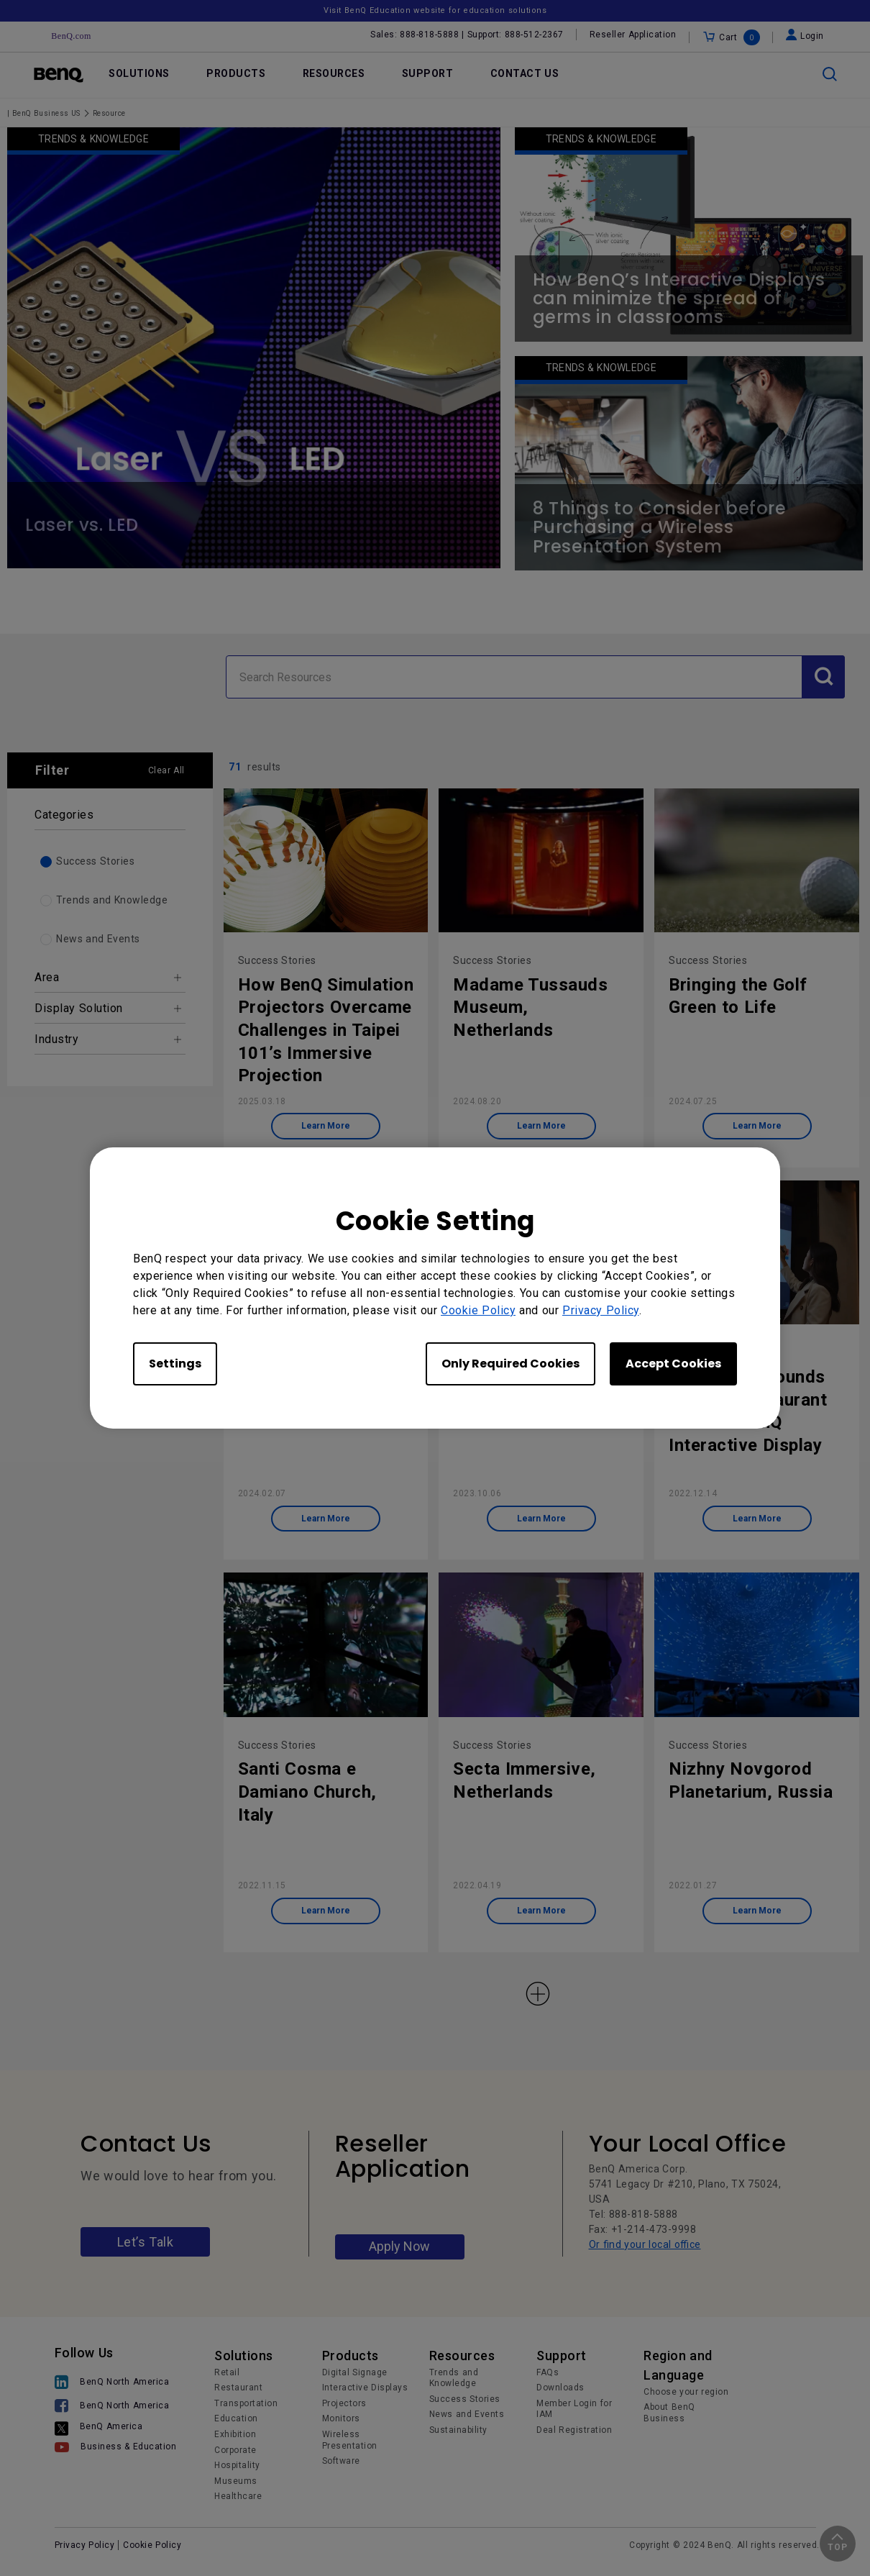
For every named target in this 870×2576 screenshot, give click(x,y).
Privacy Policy (600, 1310)
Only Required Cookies (510, 1363)
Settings (175, 1363)
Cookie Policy (478, 1310)
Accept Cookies (673, 1363)
